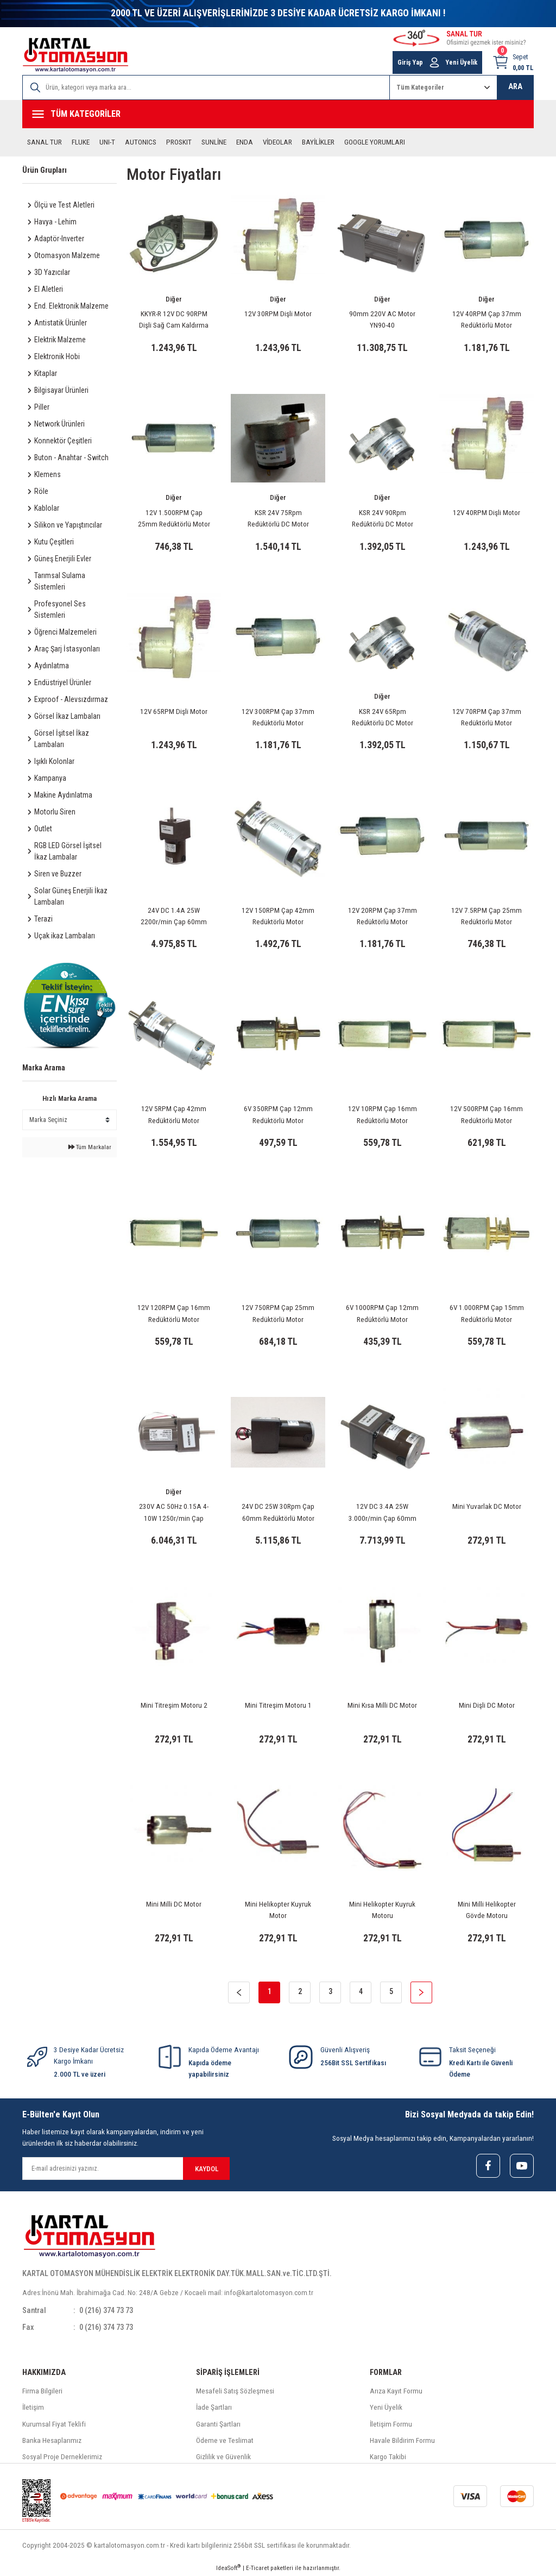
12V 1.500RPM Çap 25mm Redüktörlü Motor (174, 518)
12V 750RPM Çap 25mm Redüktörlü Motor (278, 1313)
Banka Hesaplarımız (51, 2440)
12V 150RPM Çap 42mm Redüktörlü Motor (278, 916)
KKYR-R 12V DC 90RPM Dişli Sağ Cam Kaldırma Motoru (173, 320)
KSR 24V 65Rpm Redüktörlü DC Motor (382, 717)
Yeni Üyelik (386, 2407)
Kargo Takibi (388, 2457)
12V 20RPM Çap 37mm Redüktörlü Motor (382, 916)
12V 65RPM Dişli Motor (173, 711)
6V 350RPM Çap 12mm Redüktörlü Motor (278, 1114)
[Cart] (513, 62)
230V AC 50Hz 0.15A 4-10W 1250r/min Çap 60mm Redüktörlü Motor (174, 1513)
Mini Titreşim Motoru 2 (174, 1705)
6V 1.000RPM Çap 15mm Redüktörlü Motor (487, 1313)
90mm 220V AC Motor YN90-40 (382, 319)
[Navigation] (278, 114)
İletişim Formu (391, 2424)
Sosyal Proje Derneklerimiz (62, 2457)
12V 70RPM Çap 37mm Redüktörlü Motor (486, 717)
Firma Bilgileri (42, 2391)
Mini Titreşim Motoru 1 (278, 1705)
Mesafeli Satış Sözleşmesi (235, 2391)
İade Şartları (214, 2407)
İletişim (33, 2407)
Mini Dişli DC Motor (487, 1705)
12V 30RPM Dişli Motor (278, 314)
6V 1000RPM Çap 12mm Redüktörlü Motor (382, 1313)
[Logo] (75, 55)
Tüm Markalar (89, 1147)
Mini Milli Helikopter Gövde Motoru (487, 1910)
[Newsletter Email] (126, 2168)
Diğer (174, 299)
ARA (515, 86)
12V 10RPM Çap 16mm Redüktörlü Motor (382, 1114)
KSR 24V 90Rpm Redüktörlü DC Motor (382, 518)
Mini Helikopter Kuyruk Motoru (382, 1910)
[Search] (206, 87)
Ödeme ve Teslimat (225, 2440)
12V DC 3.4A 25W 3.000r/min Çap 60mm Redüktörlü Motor (382, 1513)
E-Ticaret (257, 2568)
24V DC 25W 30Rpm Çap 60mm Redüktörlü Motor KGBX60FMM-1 (278, 1513)
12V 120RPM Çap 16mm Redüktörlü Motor (173, 1313)
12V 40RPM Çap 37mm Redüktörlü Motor (486, 319)
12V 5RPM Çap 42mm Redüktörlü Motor (173, 1114)
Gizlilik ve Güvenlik (223, 2457)
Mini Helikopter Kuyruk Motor (278, 1910)
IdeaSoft (228, 2568)
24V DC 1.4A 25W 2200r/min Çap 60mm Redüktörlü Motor (174, 917)
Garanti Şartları (218, 2424)
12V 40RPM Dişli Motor (486, 513)
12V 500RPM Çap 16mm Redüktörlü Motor (486, 1114)
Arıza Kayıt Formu (396, 2391)
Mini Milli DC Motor (173, 1904)
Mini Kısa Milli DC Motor (382, 1705)
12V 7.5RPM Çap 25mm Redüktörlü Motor (486, 916)
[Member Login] (434, 62)
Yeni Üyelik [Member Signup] (461, 62)
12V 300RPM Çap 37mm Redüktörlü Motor (278, 717)
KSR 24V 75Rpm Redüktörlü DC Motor (278, 518)
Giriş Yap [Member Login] (410, 62)
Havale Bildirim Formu (402, 2440)
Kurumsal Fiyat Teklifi (54, 2424)
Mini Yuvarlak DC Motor (486, 1506)
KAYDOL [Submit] (206, 2169)
